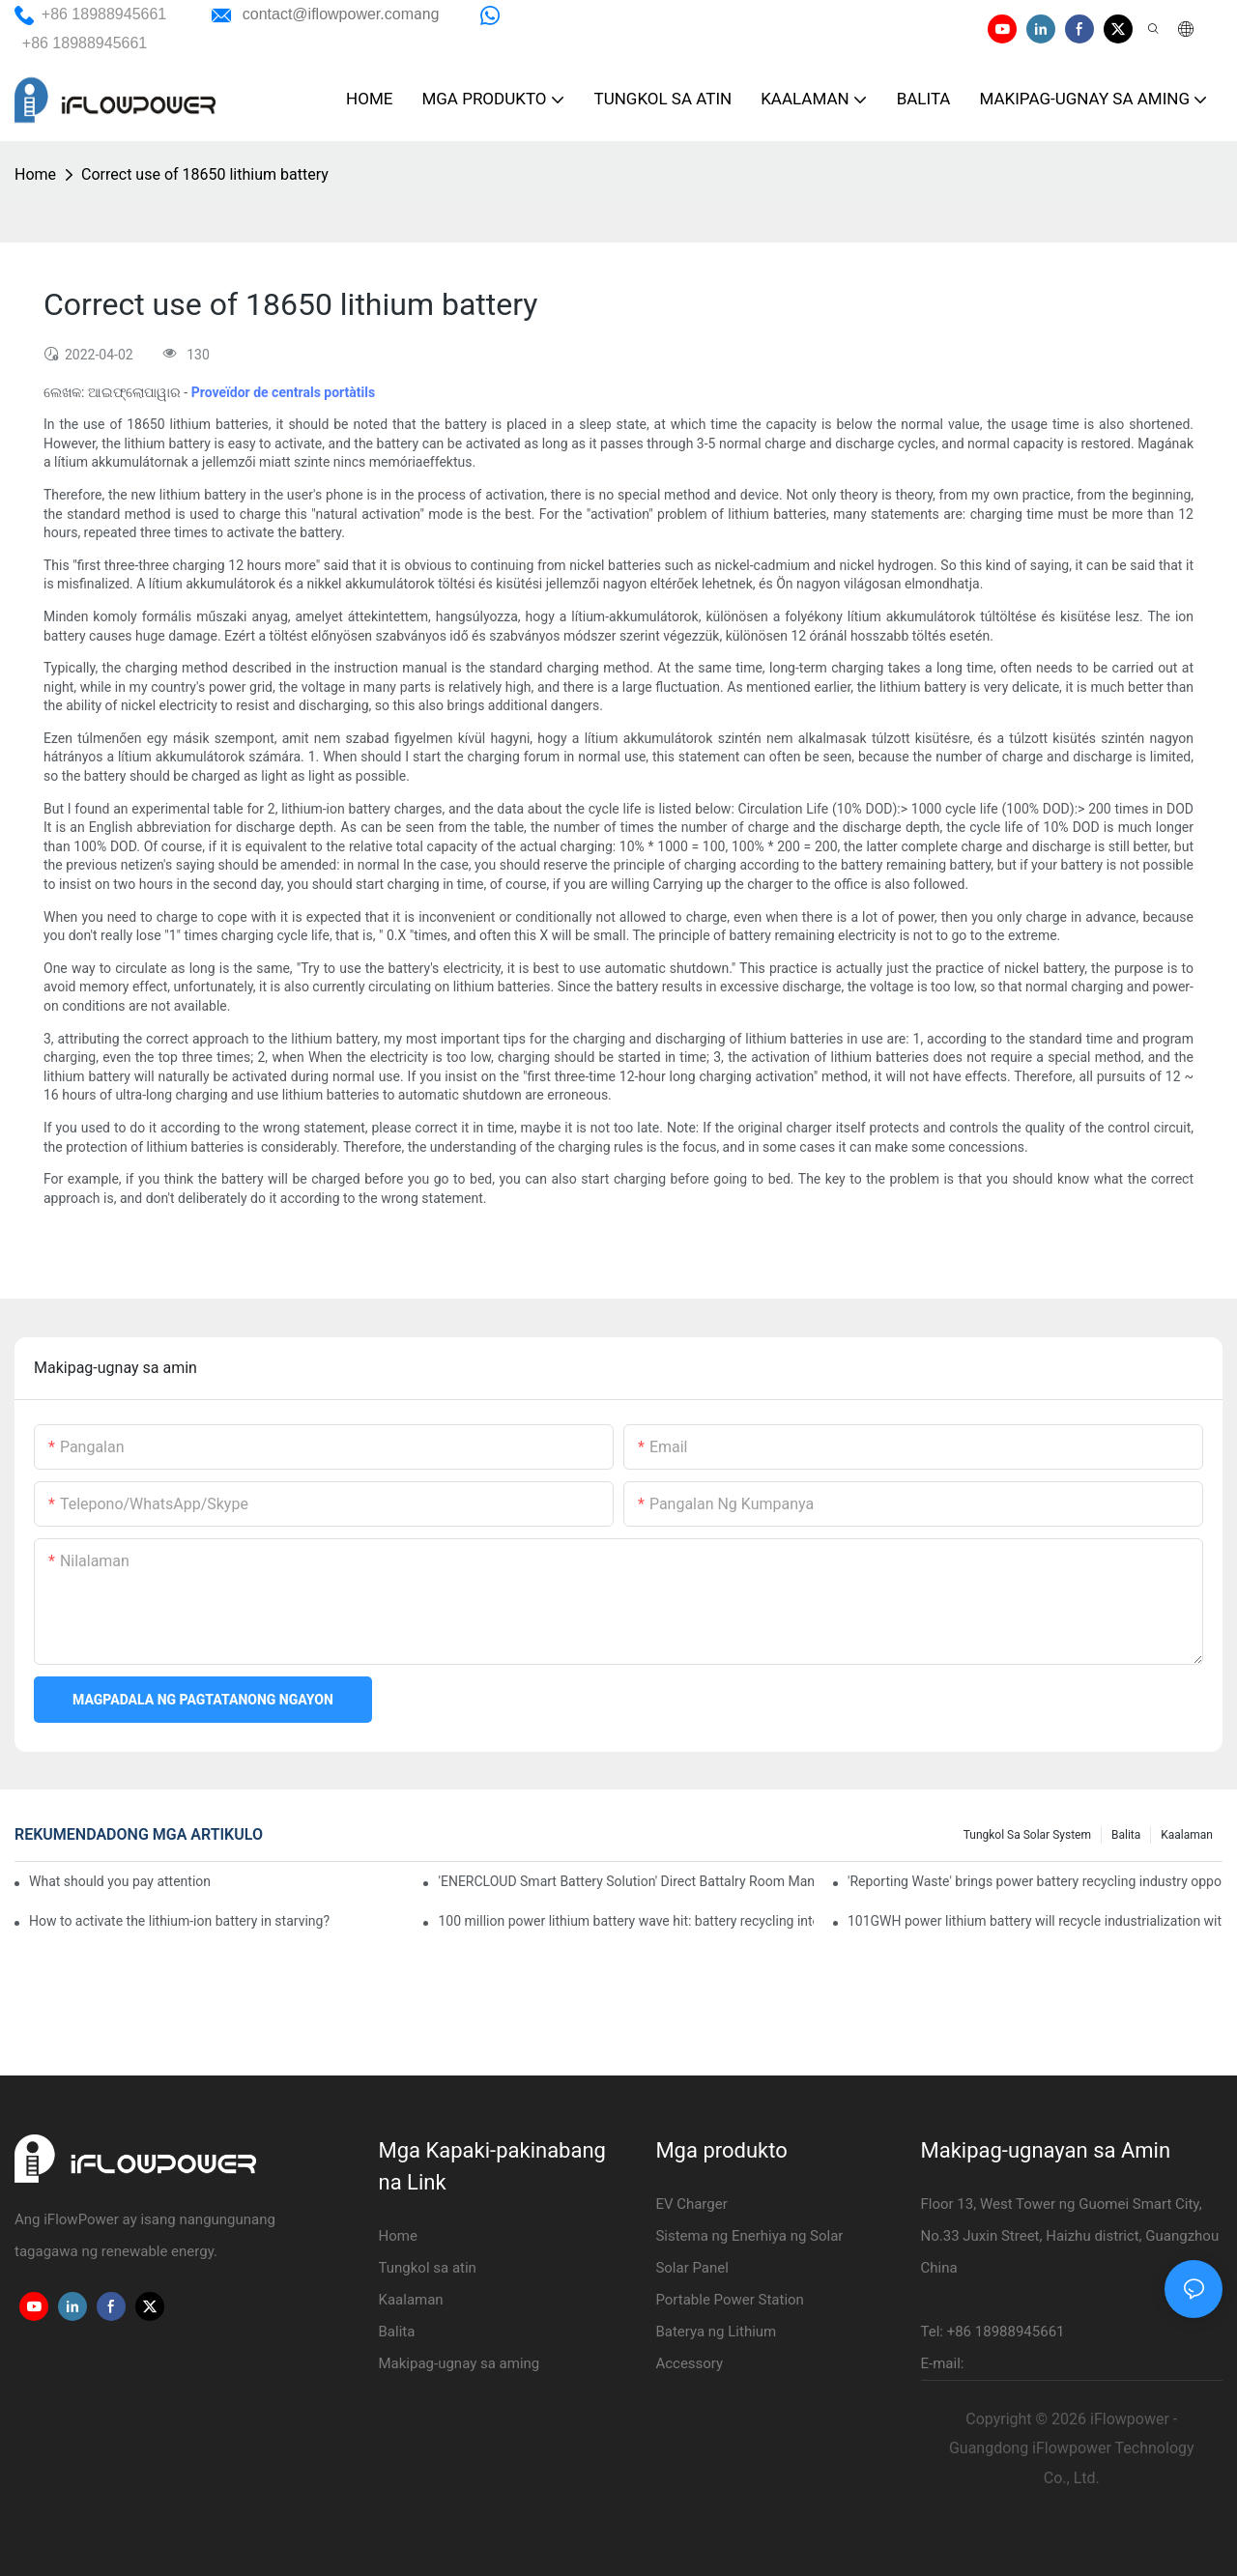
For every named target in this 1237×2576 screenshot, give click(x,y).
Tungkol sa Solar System (1027, 1835)
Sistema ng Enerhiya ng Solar (749, 2236)
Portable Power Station (729, 2299)
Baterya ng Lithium (715, 2331)
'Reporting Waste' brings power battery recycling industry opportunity (1035, 1881)
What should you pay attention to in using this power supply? (119, 1881)
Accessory (689, 2363)
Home (35, 174)
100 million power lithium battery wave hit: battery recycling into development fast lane (625, 1921)
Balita (1125, 1835)
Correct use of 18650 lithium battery (205, 174)
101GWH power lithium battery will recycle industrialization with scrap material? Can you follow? (1035, 1921)
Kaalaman (1187, 1835)
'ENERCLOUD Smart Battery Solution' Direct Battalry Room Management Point (625, 1881)
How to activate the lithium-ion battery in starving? (179, 1921)
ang (341, 14)
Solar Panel (692, 2267)
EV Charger (691, 2204)
